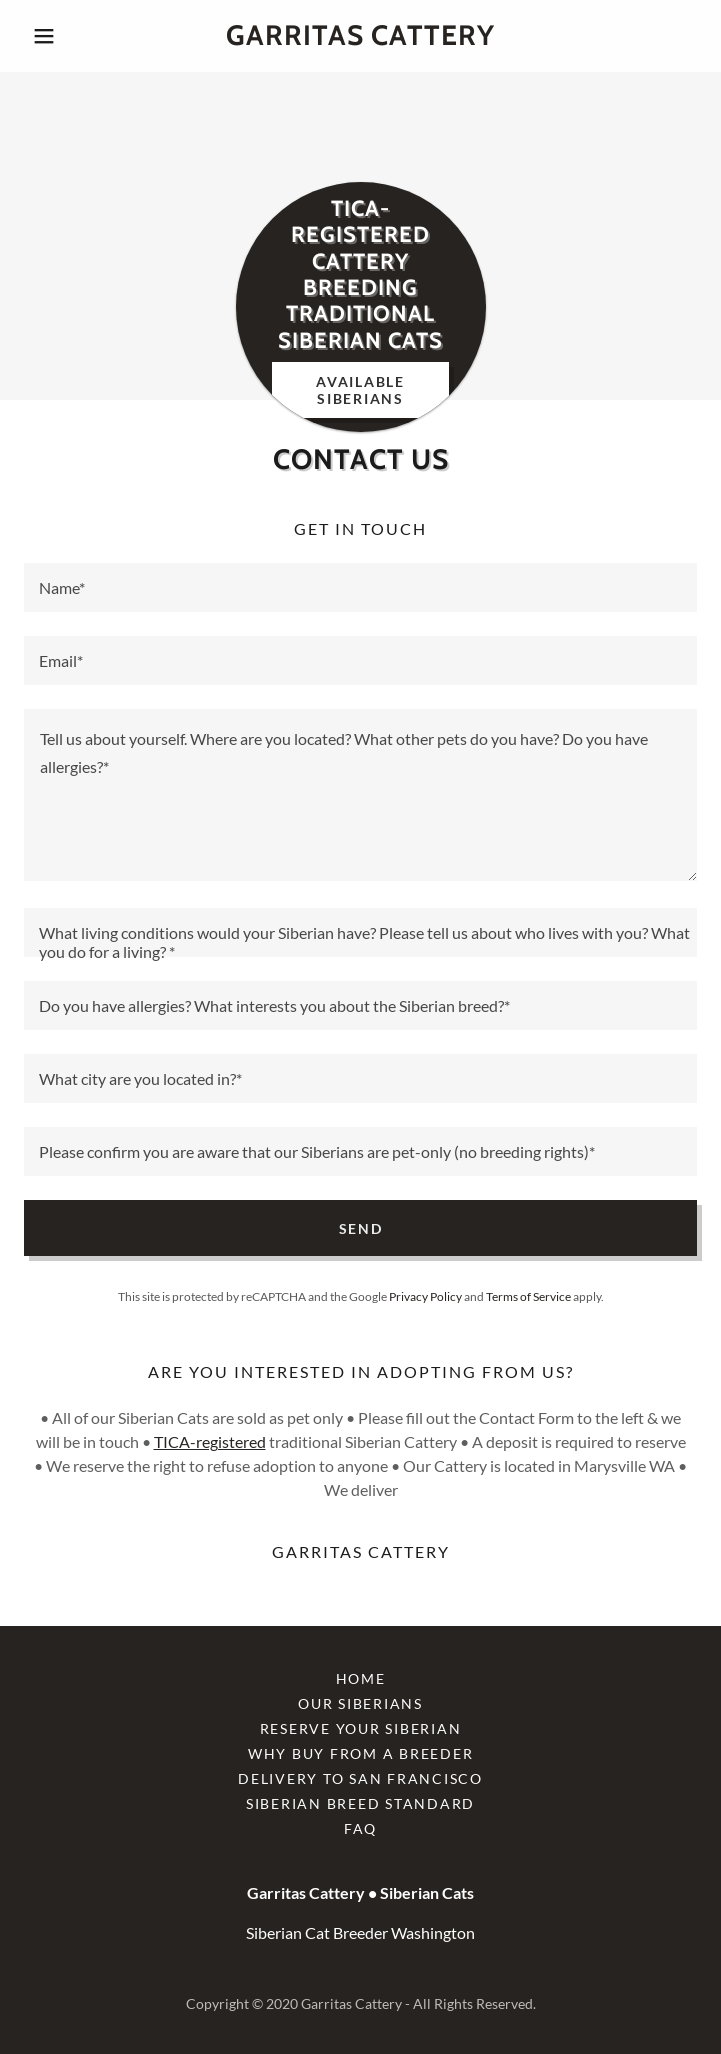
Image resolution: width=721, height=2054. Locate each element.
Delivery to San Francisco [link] (360, 1778)
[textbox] (360, 587)
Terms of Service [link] (528, 1296)
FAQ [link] (360, 1828)
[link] (360, 36)
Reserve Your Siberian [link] (361, 1728)
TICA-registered (210, 1441)
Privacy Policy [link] (425, 1296)
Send (361, 1228)
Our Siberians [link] (360, 1703)
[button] (74, 36)
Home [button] (361, 1678)
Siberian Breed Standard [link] (360, 1803)
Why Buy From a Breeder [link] (361, 1753)
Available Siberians (360, 390)
